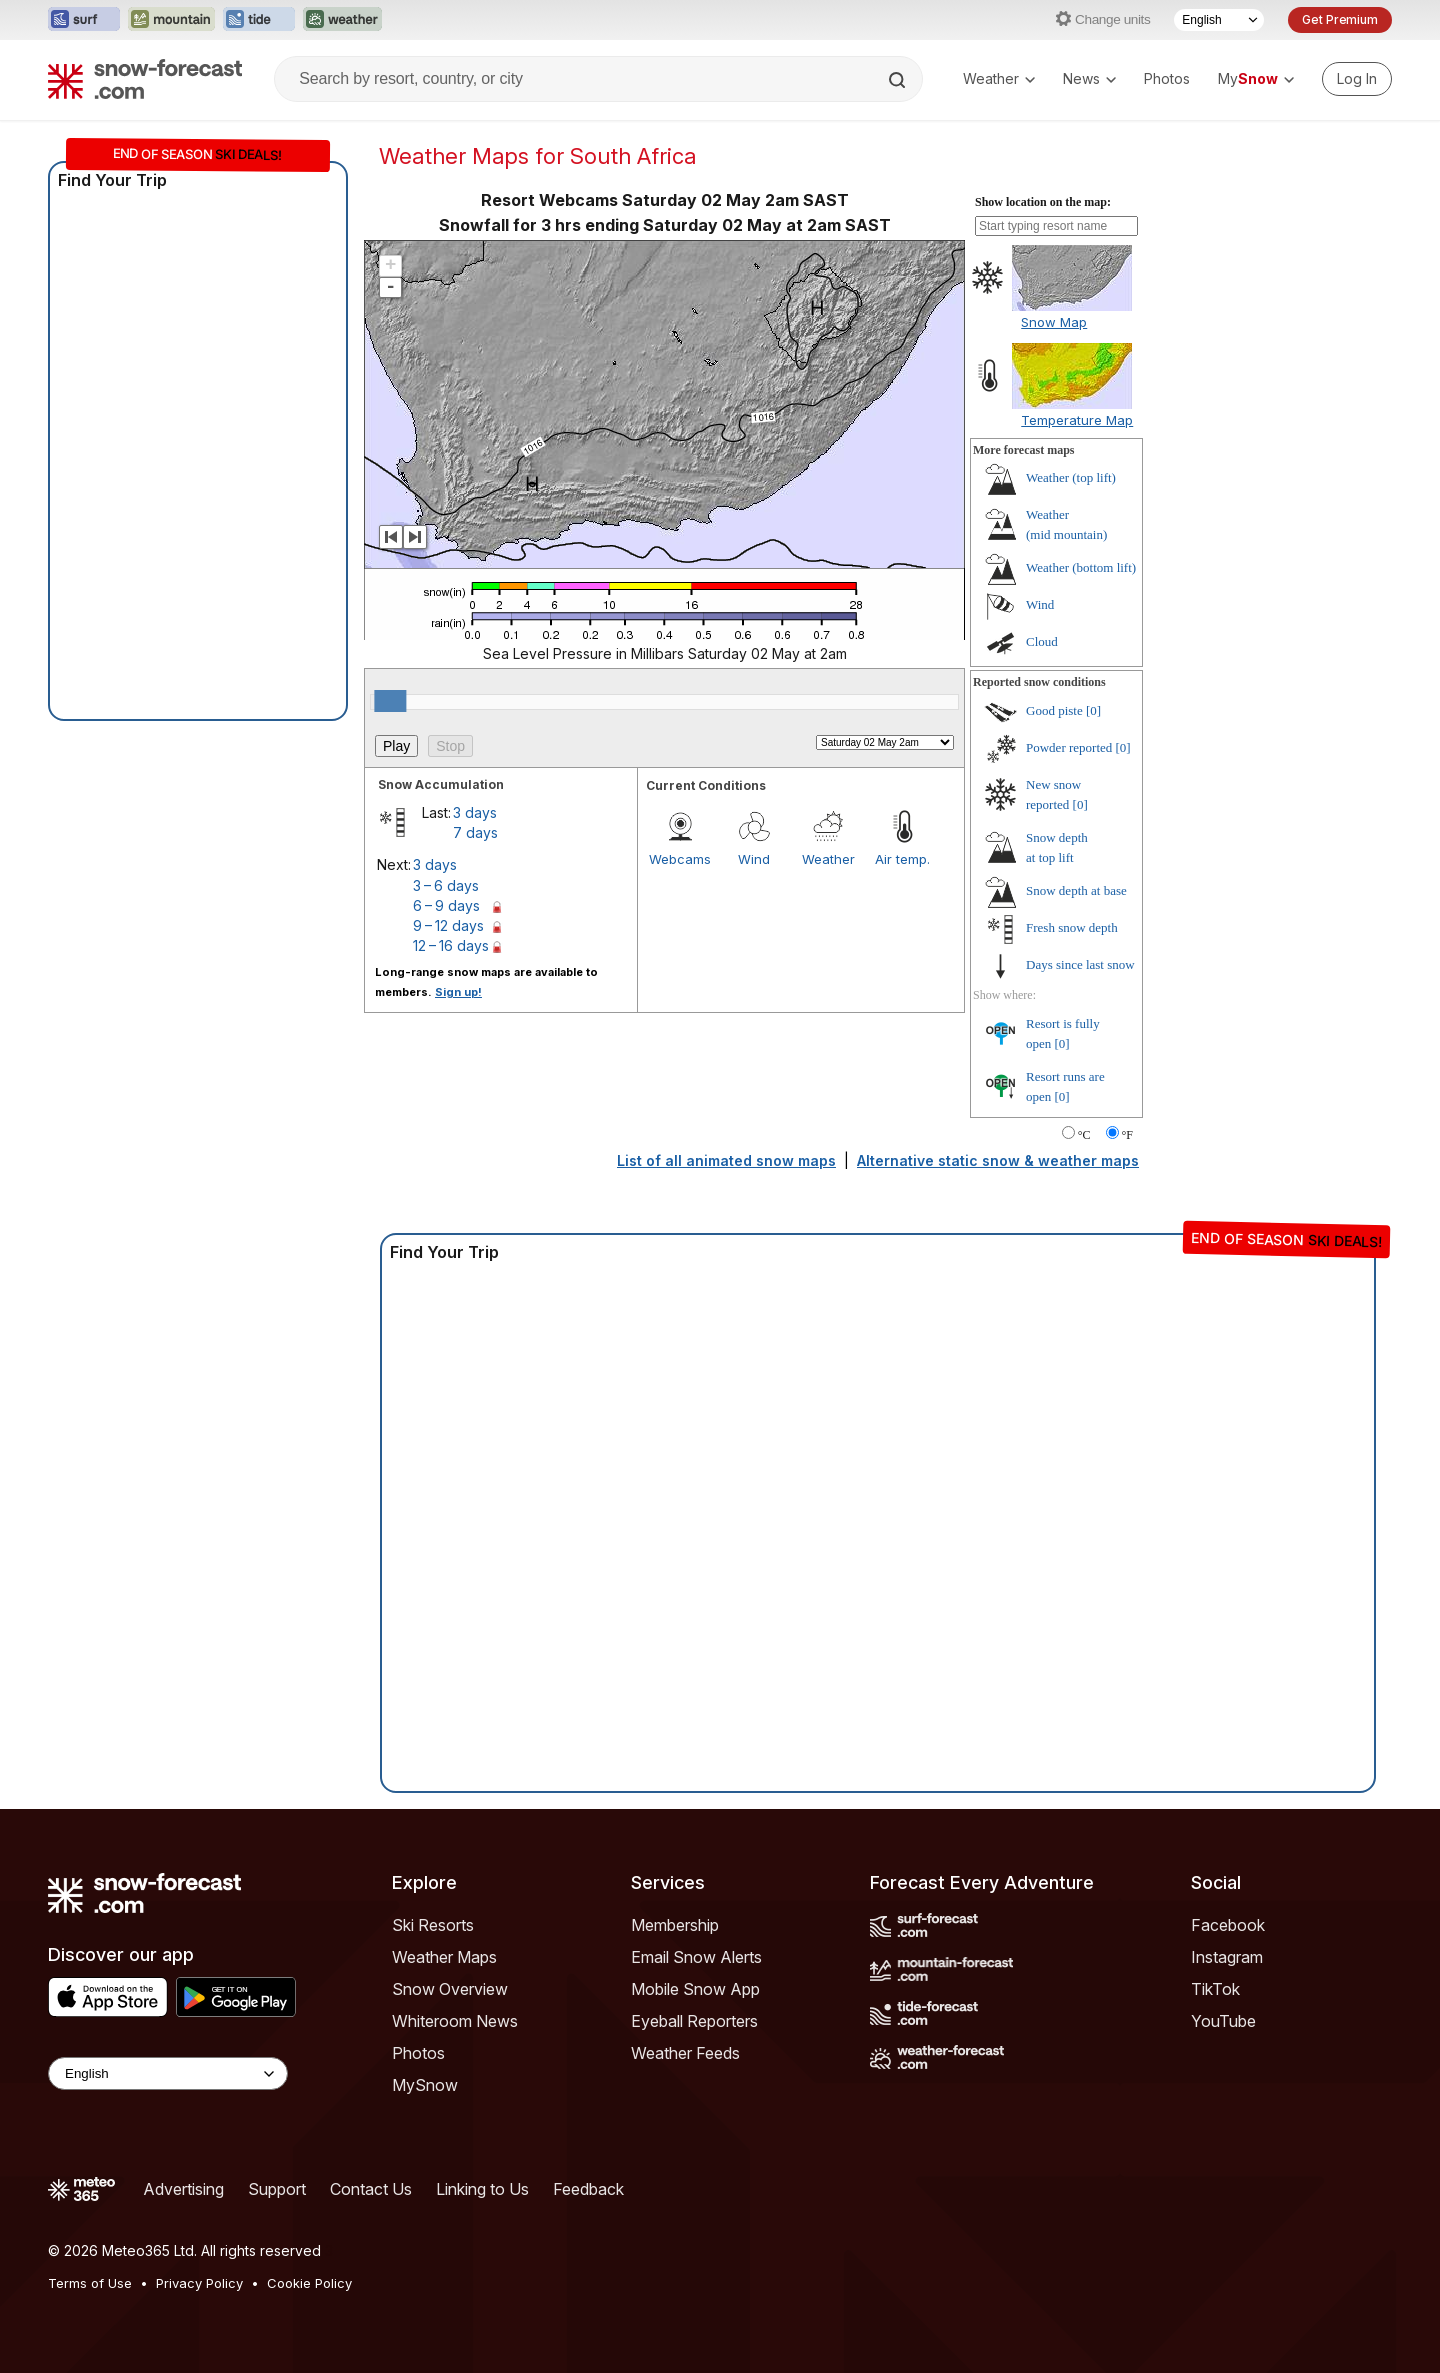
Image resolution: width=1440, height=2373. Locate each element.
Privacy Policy (199, 2283)
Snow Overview (450, 1989)
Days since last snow (1080, 964)
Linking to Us (482, 2189)
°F (1127, 1135)
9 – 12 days (448, 925)
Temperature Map (1077, 420)
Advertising (183, 2189)
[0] (1093, 710)
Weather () (1071, 477)
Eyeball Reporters (694, 2021)
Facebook (1228, 1925)
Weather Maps (444, 1957)
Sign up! (458, 992)
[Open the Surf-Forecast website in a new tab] (84, 20)
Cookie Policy (309, 2283)
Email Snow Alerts (696, 1957)
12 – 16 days (451, 945)
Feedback (588, 2189)
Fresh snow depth (1072, 927)
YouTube (1223, 2021)
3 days (475, 812)
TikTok (1215, 1989)
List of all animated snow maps (726, 1160)
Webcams (680, 859)
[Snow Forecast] (145, 79)
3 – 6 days (446, 885)
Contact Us (371, 2189)
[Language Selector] (1219, 20)
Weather (999, 78)
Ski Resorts (433, 1925)
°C (1084, 1135)
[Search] (899, 80)
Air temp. (902, 859)
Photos (1167, 78)
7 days (475, 832)
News (1089, 78)
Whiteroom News (455, 2021)
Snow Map (1054, 322)
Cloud (1042, 641)
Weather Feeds (685, 2053)
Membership (675, 1925)
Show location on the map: (1043, 202)
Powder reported (1069, 747)
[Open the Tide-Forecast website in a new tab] (259, 20)
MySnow (425, 2085)
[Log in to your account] (1357, 79)
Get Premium (1340, 19)
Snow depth (1076, 890)
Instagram (1227, 1957)
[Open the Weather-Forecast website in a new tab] (342, 20)
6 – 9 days (446, 905)
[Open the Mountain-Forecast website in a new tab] (171, 20)
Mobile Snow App (695, 1989)
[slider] (390, 701)
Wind (754, 859)
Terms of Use (90, 2283)
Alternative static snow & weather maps (998, 1160)
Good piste (1054, 710)
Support (277, 2189)
